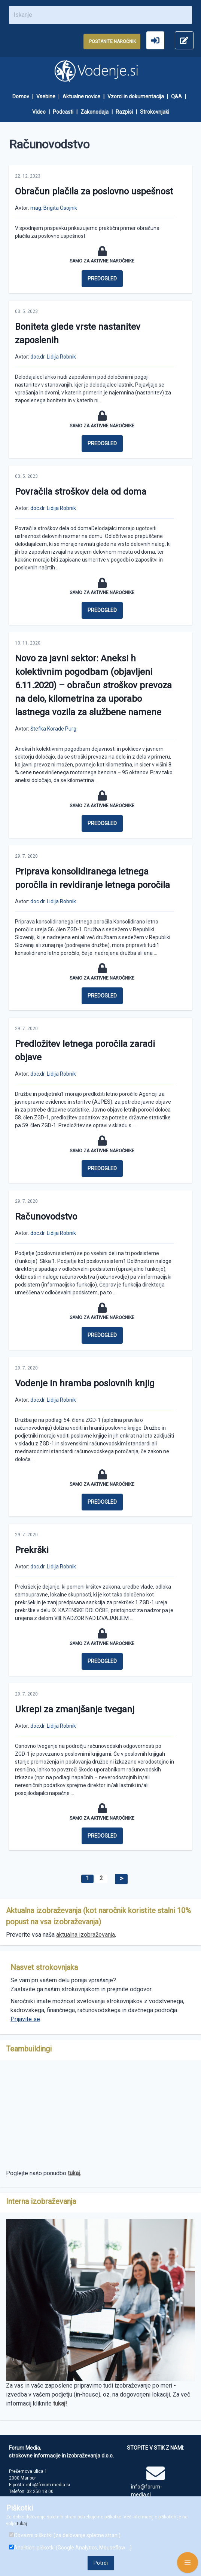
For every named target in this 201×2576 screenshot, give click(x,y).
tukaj (22, 2523)
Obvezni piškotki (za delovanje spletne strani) (65, 2535)
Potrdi (101, 2563)
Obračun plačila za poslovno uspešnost (94, 191)
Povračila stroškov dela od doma (80, 491)
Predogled (102, 279)
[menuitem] (24, 97)
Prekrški (32, 1550)
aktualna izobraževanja (85, 1934)
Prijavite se (25, 2019)
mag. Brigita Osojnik (53, 208)
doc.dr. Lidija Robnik (53, 357)
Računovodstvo (46, 1216)
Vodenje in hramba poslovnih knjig (85, 1383)
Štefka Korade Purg (53, 729)
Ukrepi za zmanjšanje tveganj (74, 1709)
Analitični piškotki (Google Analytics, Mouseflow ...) (70, 2548)
